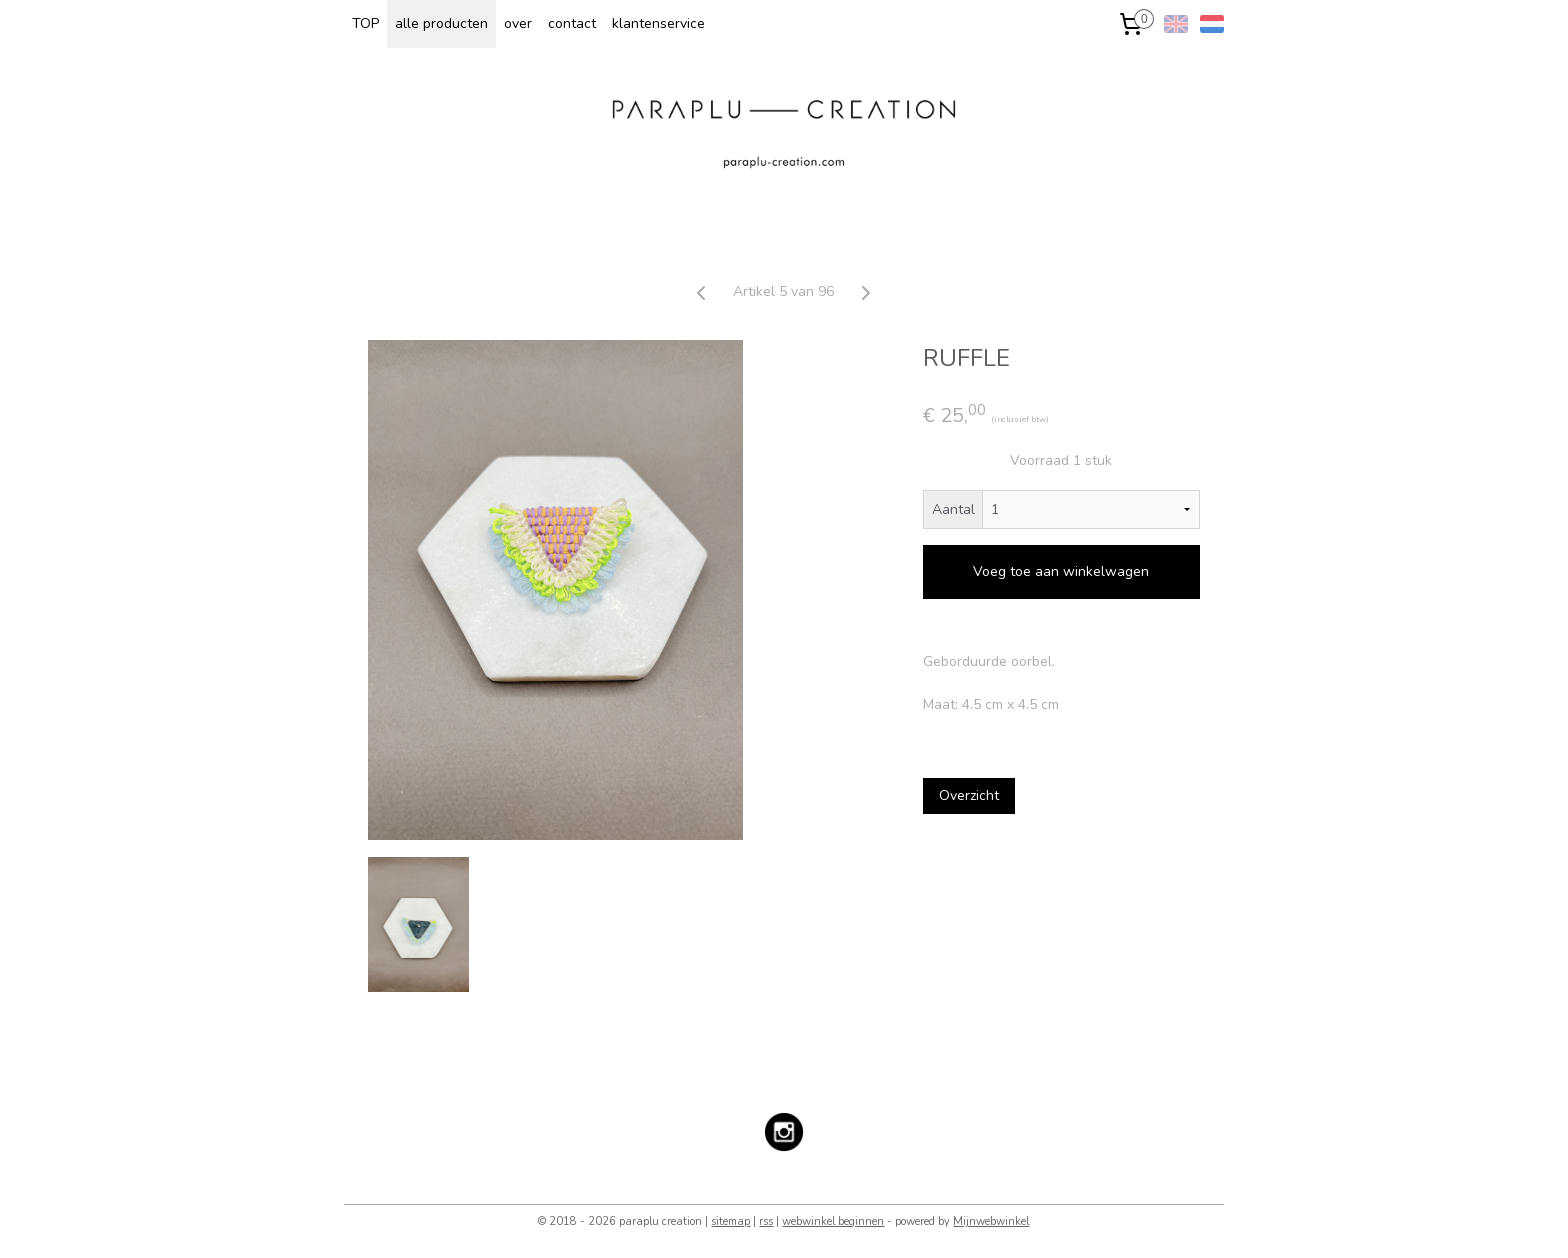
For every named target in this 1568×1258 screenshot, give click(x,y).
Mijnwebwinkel (991, 1221)
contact (572, 23)
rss (766, 1221)
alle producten (441, 23)
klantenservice (658, 23)
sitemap (730, 1221)
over (518, 23)
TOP (365, 23)
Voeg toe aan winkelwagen (1062, 571)
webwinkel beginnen (833, 1221)
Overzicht (969, 795)
